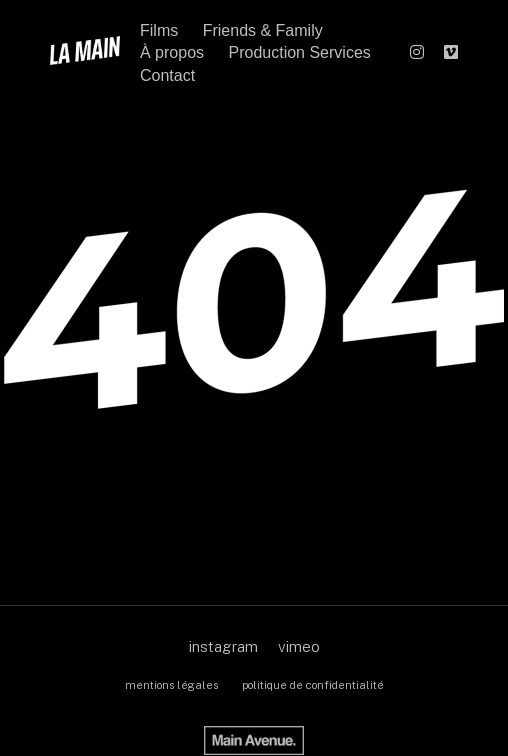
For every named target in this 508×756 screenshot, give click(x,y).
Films (159, 30)
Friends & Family (263, 30)
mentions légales (171, 685)
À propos (172, 52)
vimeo (299, 646)
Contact (167, 75)
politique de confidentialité (313, 685)
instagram (223, 646)
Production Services (300, 52)
